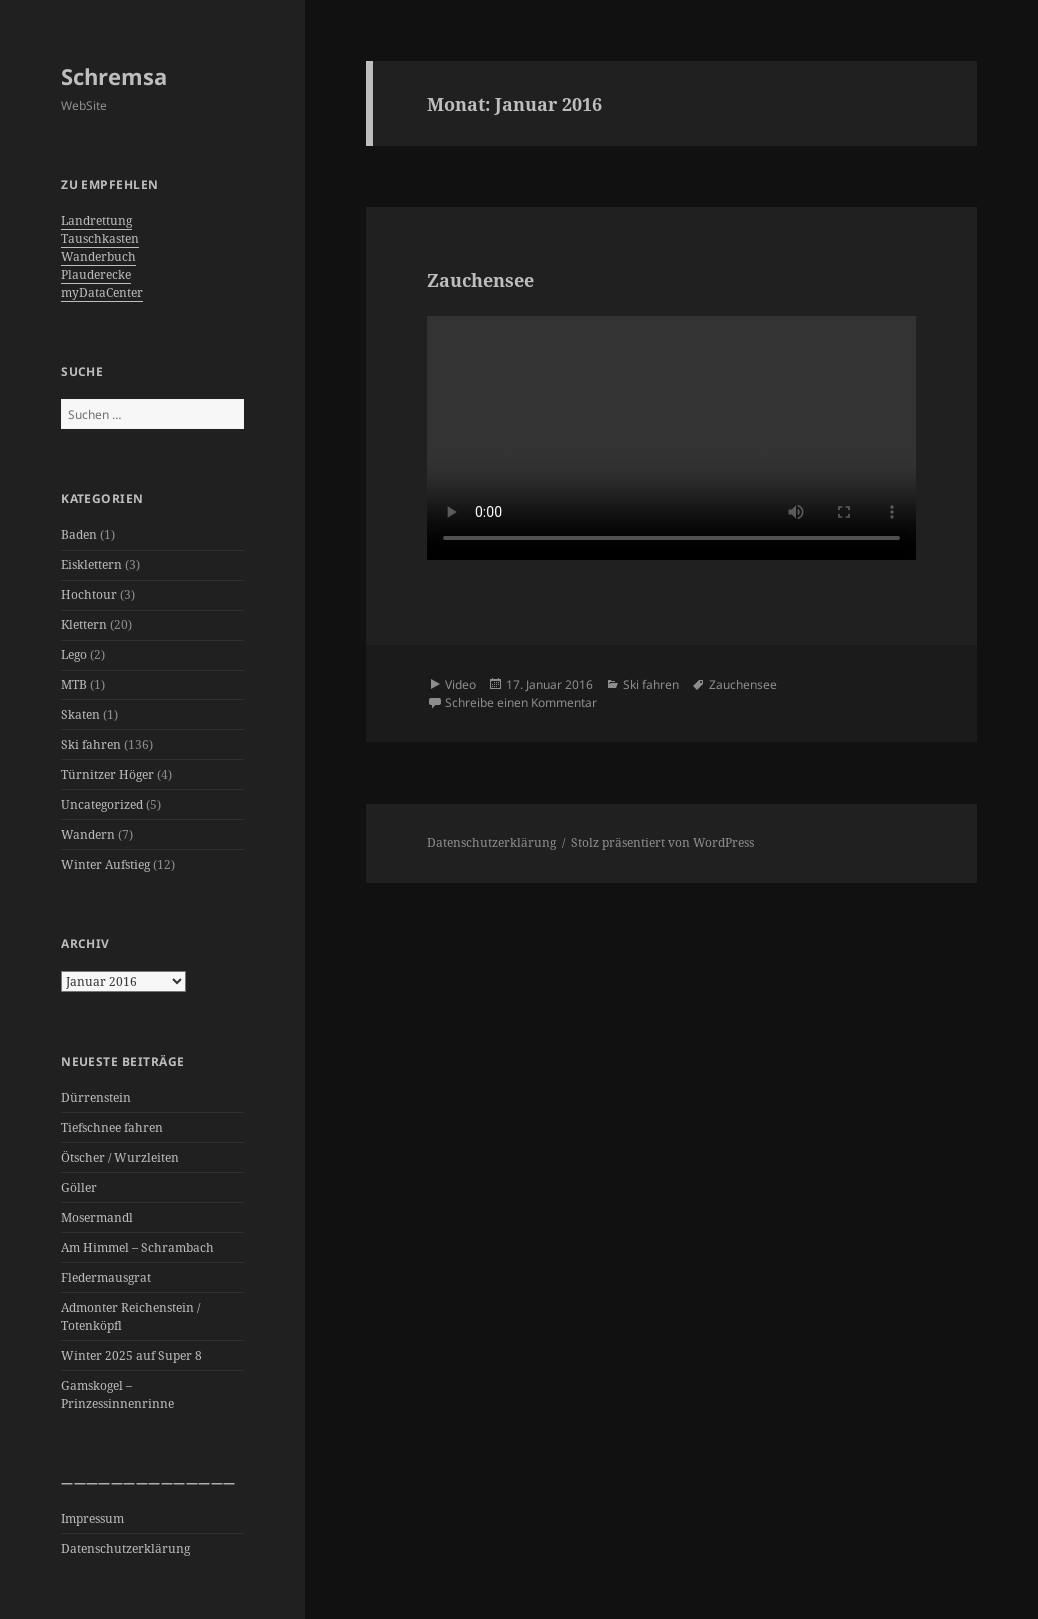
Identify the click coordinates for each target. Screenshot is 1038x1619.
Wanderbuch (98, 256)
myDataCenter (102, 292)
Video (460, 684)
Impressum (92, 1518)
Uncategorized (102, 804)
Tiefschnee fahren (112, 1127)
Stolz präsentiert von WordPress (662, 842)
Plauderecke (96, 274)
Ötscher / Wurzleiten (120, 1157)
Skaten (80, 714)
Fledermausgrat (106, 1277)
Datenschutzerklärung (125, 1548)
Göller (79, 1187)
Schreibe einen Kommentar (521, 702)
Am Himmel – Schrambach (137, 1247)
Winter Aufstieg (105, 864)
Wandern (88, 834)
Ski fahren (91, 744)
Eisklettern (91, 564)
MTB (74, 684)
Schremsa (114, 76)
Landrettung (96, 220)
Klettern (84, 624)
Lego (74, 654)
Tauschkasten (100, 238)
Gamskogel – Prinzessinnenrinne (117, 1394)
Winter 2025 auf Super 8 (131, 1355)
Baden (79, 534)
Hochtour (89, 594)
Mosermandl (97, 1217)
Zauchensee (480, 280)
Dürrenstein (96, 1097)
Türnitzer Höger (107, 774)
